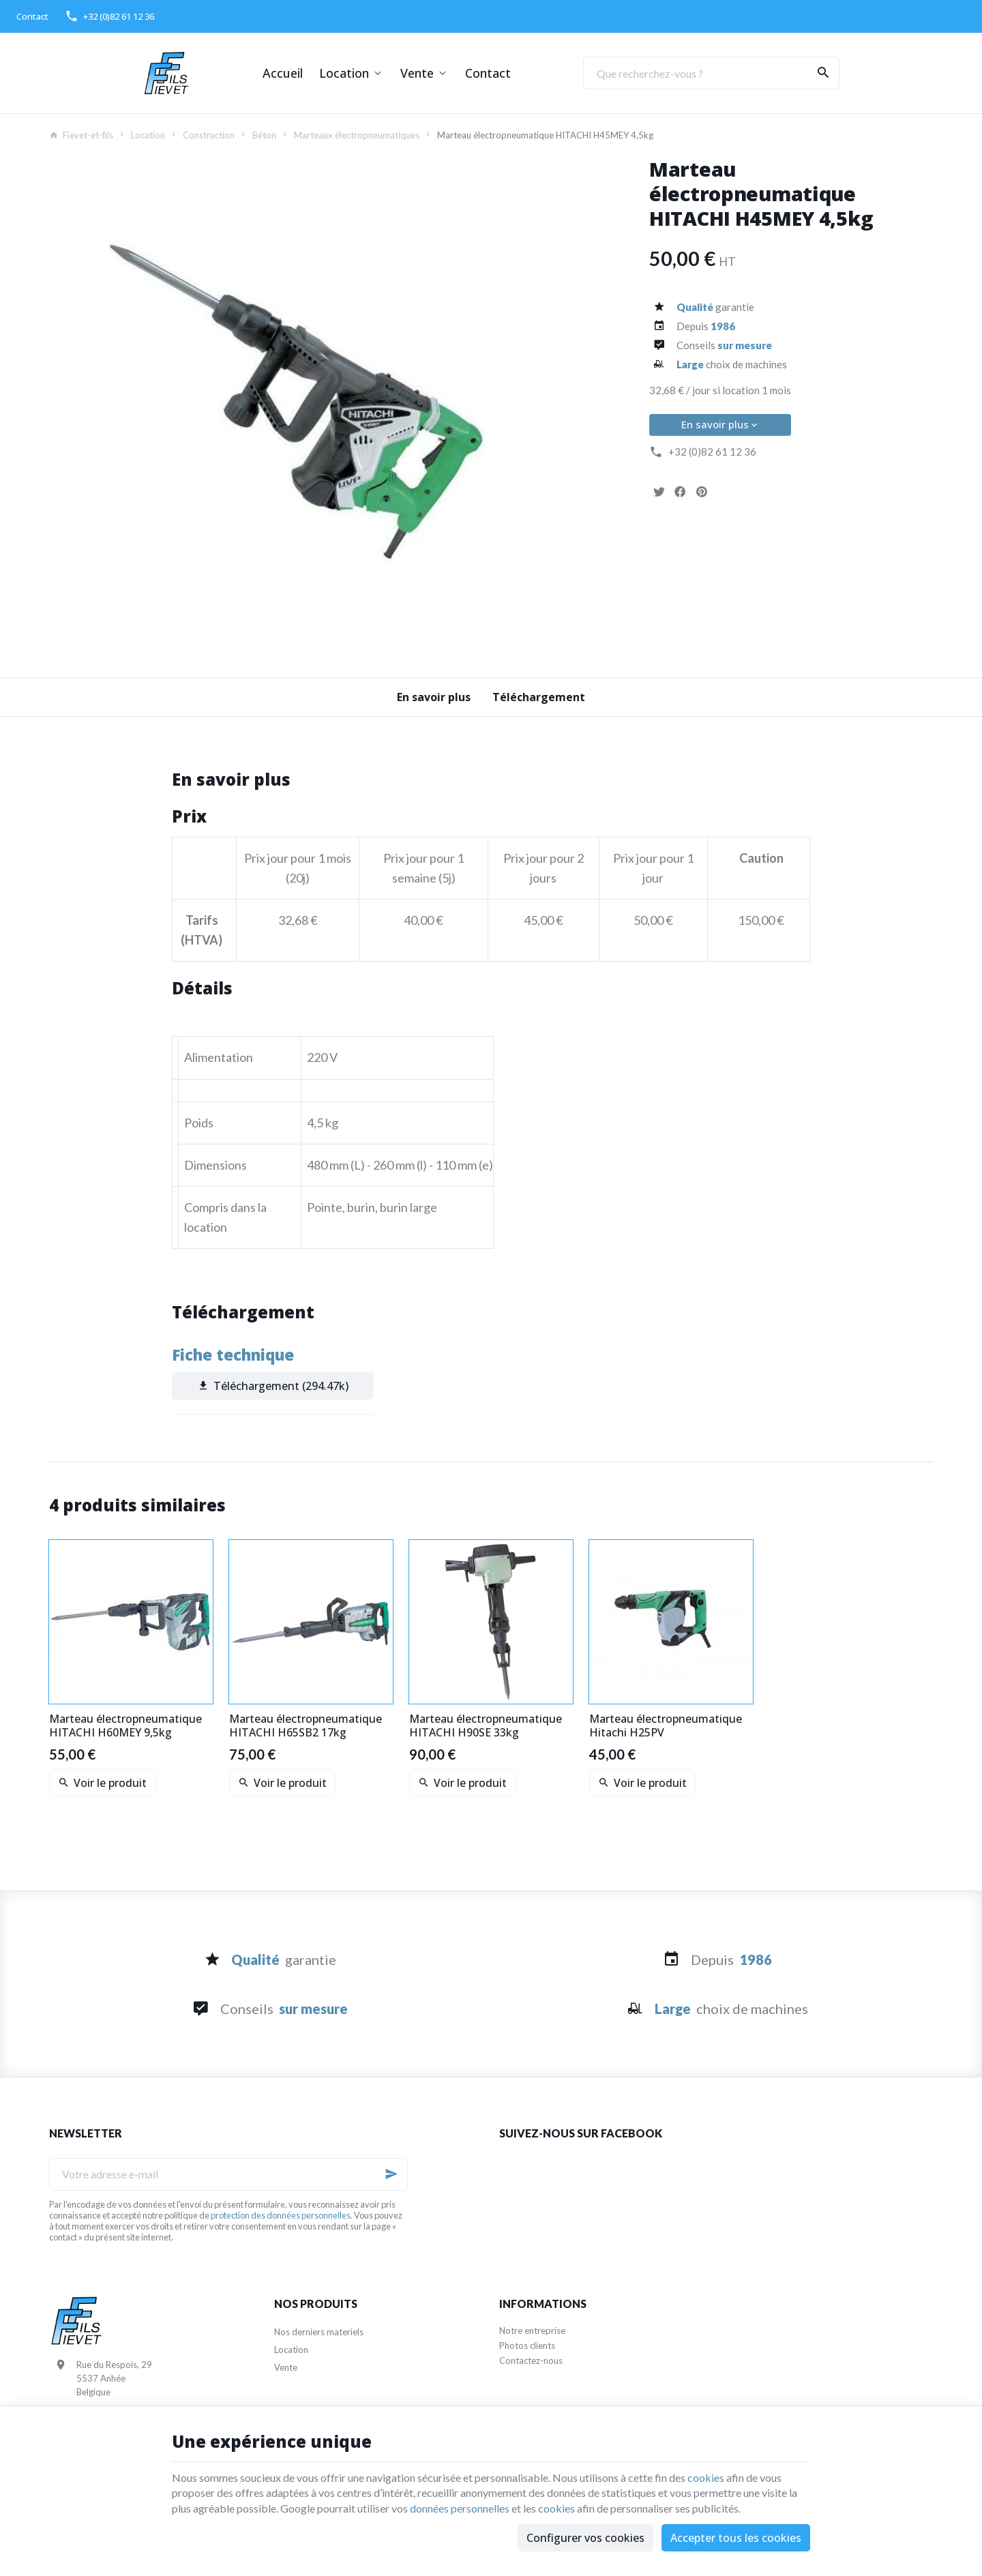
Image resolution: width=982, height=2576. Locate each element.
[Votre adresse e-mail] (228, 2174)
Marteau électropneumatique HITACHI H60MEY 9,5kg (125, 1725)
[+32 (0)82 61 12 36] (109, 16)
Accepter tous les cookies (735, 2537)
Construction (209, 135)
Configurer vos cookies (585, 2537)
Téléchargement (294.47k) (272, 1386)
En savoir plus (720, 424)
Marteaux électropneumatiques (356, 135)
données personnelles (459, 2508)
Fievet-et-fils (81, 135)
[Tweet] (659, 491)
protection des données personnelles (281, 2215)
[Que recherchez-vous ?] (711, 73)
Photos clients (527, 2345)
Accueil (283, 73)
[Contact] (32, 16)
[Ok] (391, 2174)
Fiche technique (233, 1354)
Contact (488, 73)
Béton (264, 135)
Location (344, 73)
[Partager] (680, 491)
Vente (417, 73)
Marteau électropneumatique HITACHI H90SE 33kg (485, 1725)
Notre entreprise (532, 2330)
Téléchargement (538, 697)
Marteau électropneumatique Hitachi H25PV (665, 1725)
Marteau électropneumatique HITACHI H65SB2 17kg (305, 1725)
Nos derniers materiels (318, 2331)
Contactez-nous (531, 2360)
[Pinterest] (701, 491)
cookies (705, 2477)
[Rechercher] (823, 73)
